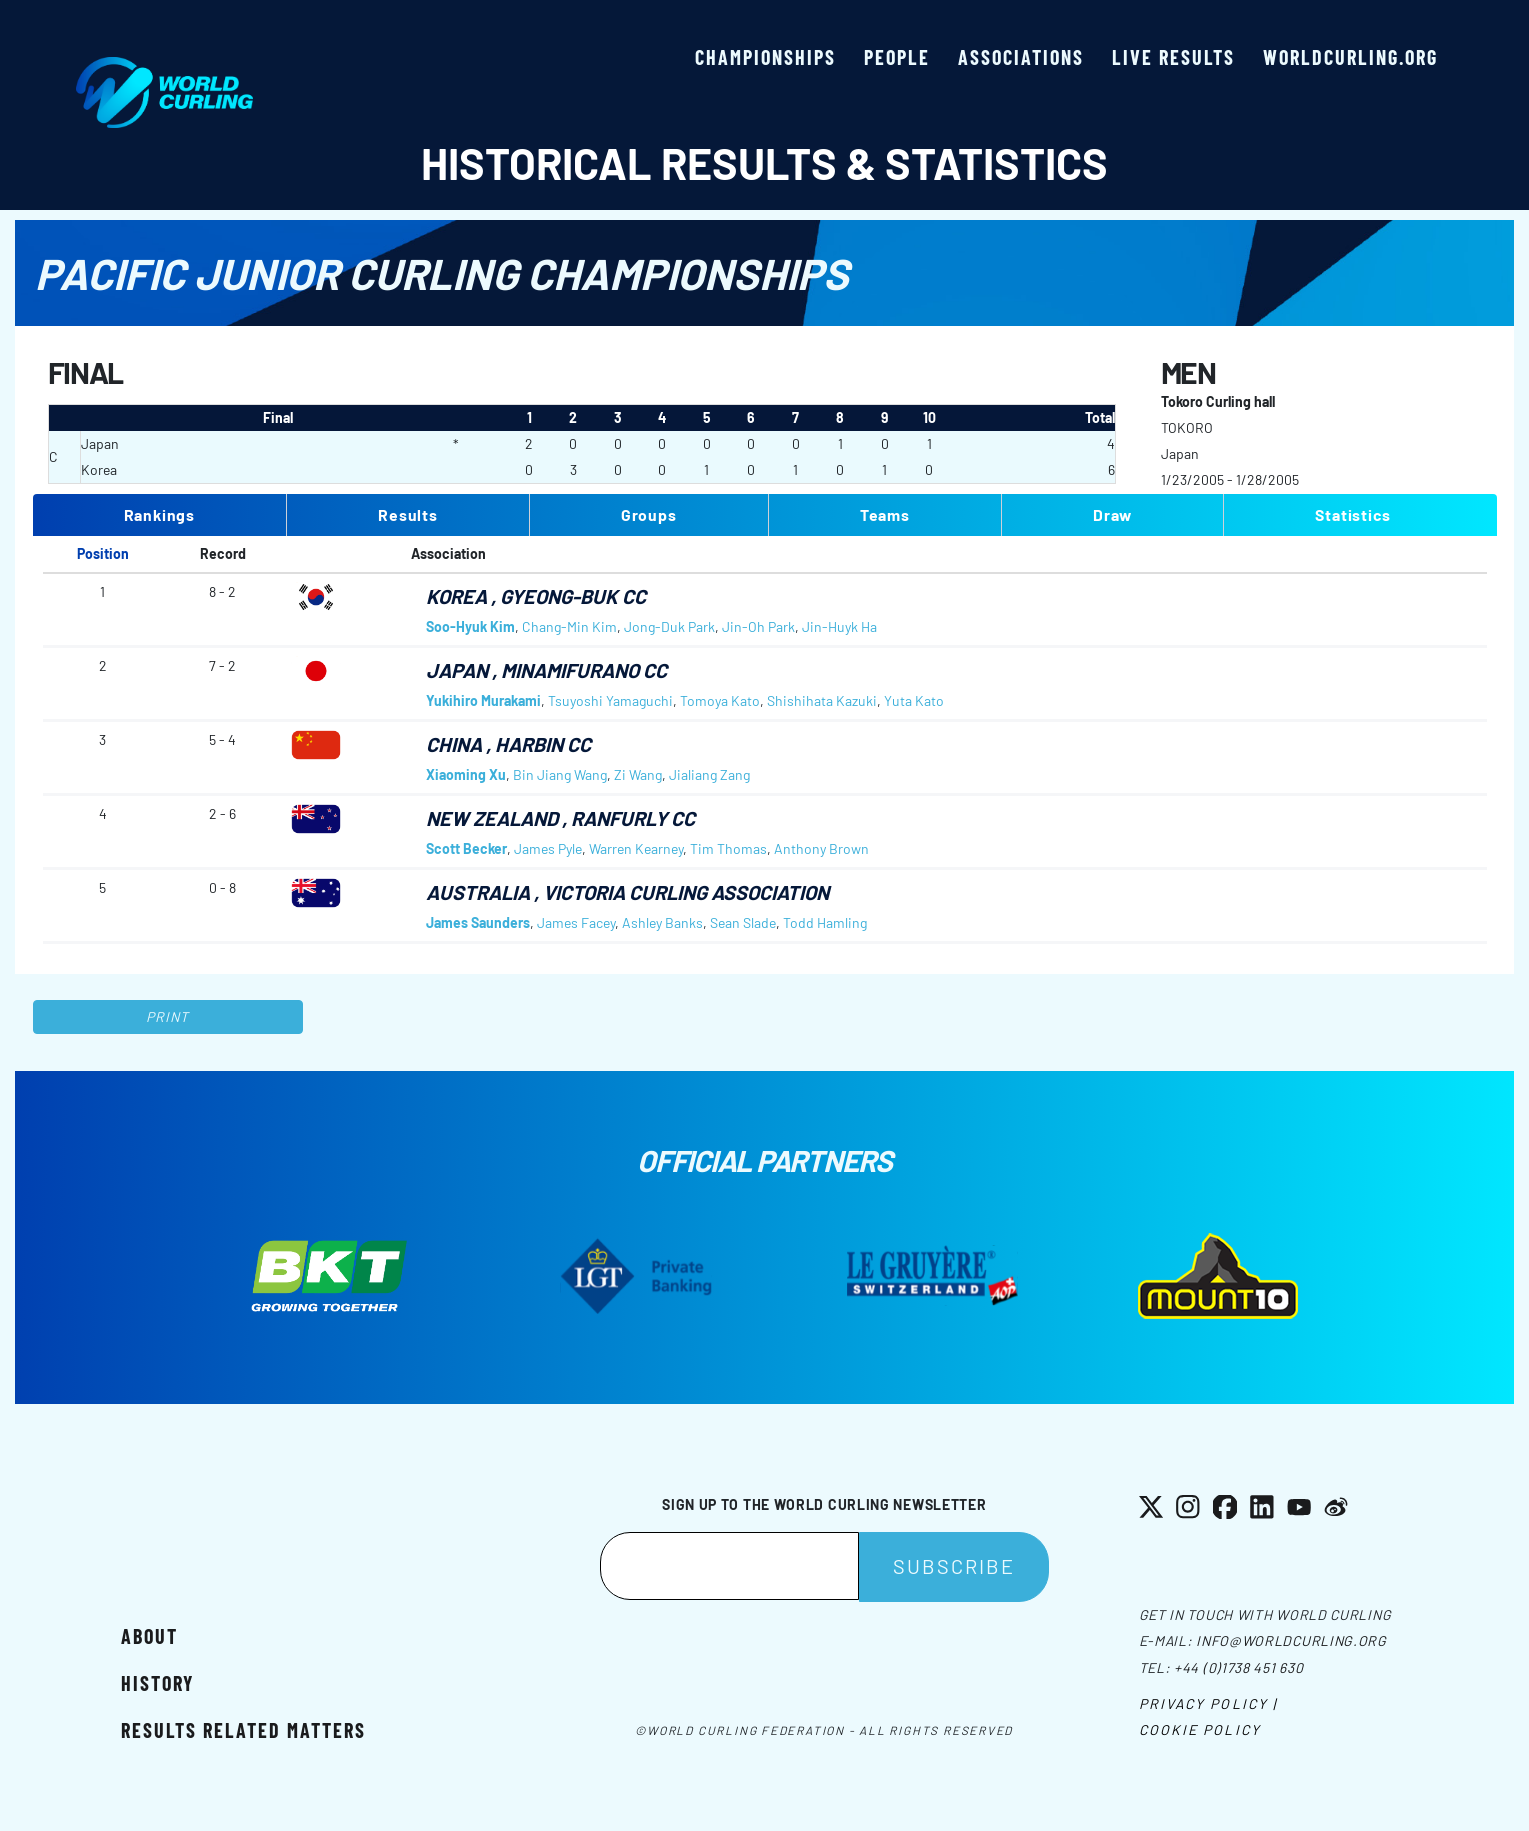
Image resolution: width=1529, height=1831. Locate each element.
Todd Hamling (825, 922)
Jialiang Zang (709, 774)
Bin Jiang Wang (560, 774)
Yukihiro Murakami (483, 700)
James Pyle (548, 848)
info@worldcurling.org (1291, 1640)
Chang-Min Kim (569, 626)
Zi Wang (638, 774)
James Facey (576, 922)
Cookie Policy (1200, 1729)
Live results (1173, 57)
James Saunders (478, 922)
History (157, 1683)
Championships (765, 57)
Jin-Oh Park (758, 626)
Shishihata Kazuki (822, 700)
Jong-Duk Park (669, 626)
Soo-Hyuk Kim (470, 626)
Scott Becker (466, 848)
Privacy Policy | (1208, 1703)
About (149, 1636)
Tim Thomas (728, 848)
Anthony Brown (821, 848)
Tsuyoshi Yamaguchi (610, 700)
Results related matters (243, 1730)
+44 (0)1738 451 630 (1238, 1667)
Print (168, 1016)
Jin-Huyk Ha (839, 626)
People (897, 57)
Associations (1021, 57)
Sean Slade (743, 922)
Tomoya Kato (720, 700)
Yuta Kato (914, 700)
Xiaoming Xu (466, 774)
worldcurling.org (1350, 57)
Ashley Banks (662, 922)
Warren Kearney (636, 848)
